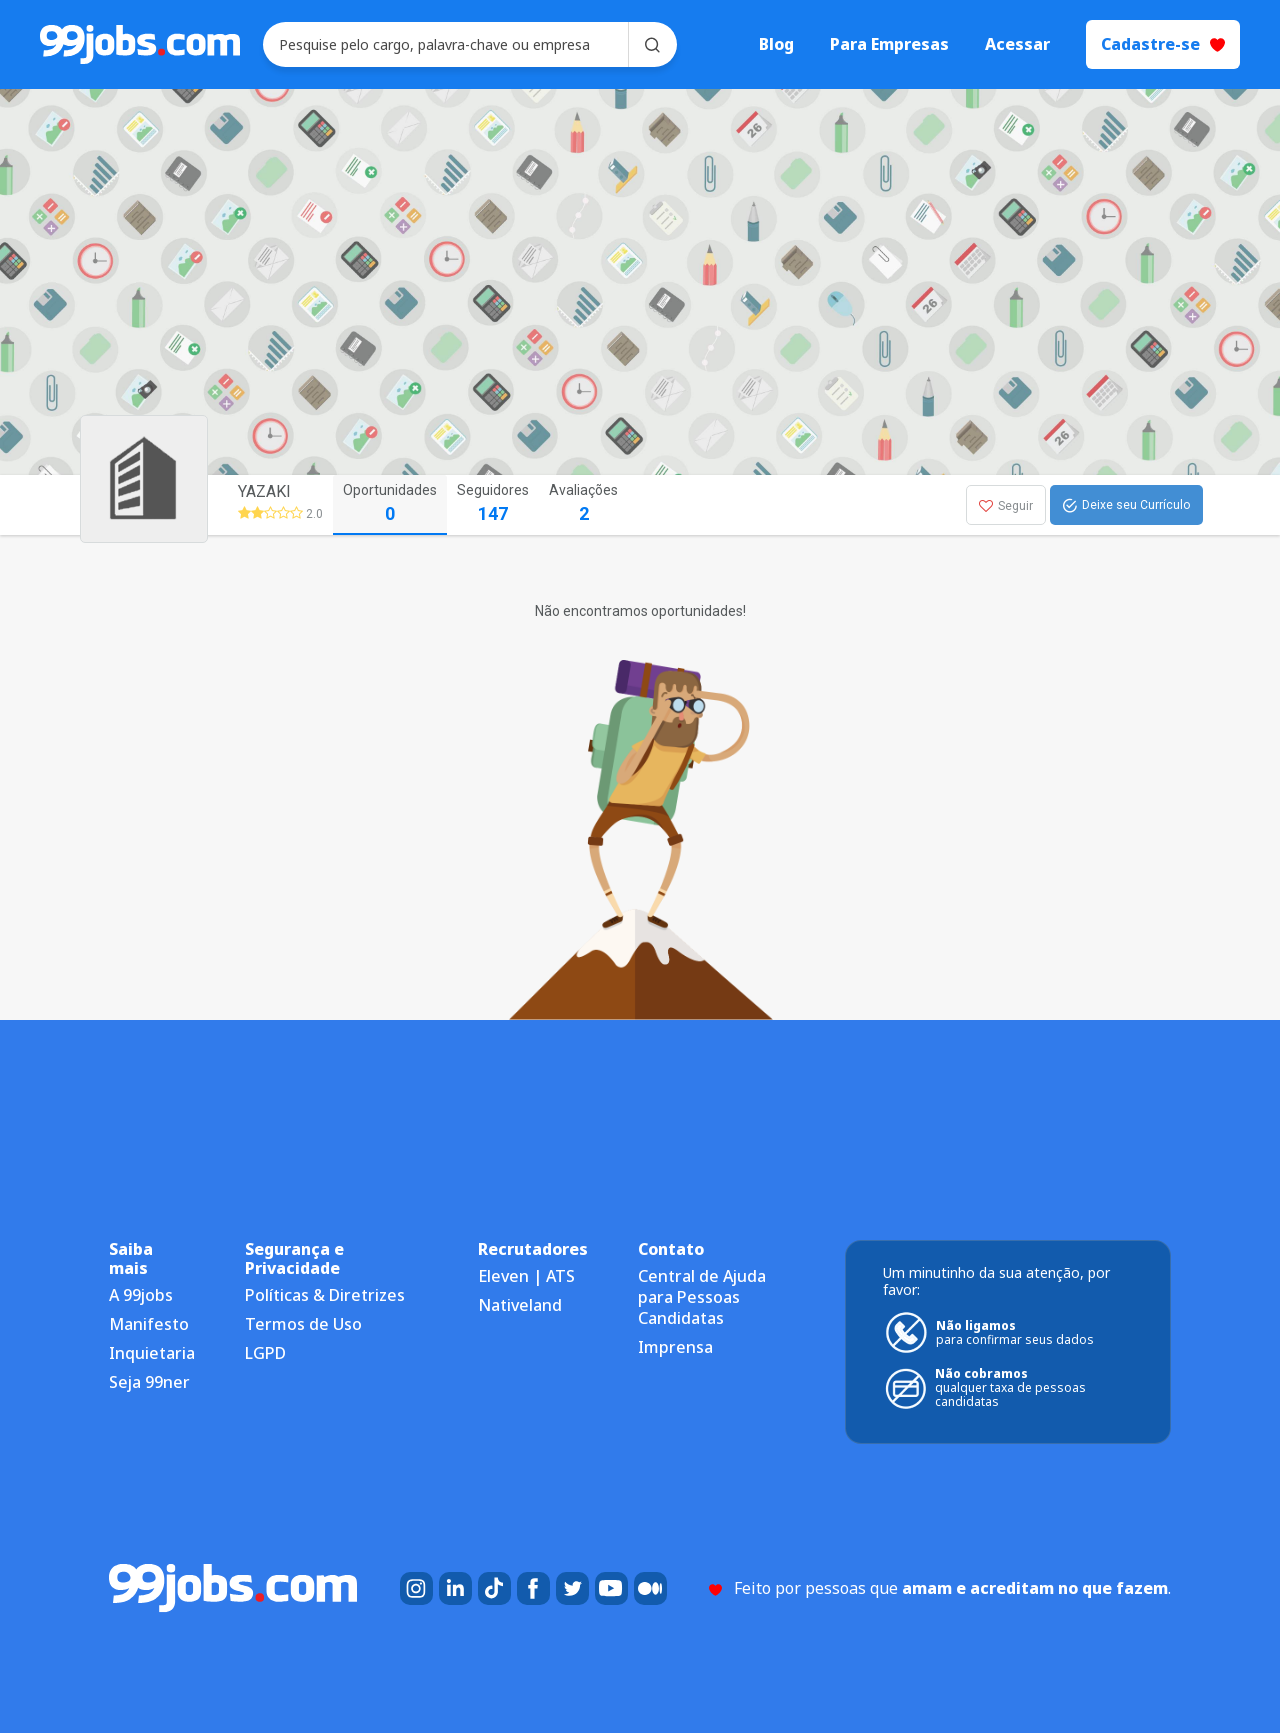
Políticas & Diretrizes (325, 1295)
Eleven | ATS (526, 1276)
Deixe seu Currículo (1126, 506)
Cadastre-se (1163, 44)
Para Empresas (889, 44)
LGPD (265, 1353)
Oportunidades (390, 504)
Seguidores (493, 504)
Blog (776, 44)
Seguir (1006, 506)
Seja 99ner (149, 1382)
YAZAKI (264, 491)
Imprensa (675, 1347)
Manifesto (149, 1324)
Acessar (1017, 44)
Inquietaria (152, 1353)
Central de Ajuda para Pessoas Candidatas (702, 1297)
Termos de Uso (303, 1324)
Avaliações (583, 504)
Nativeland (520, 1305)
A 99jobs (141, 1295)
